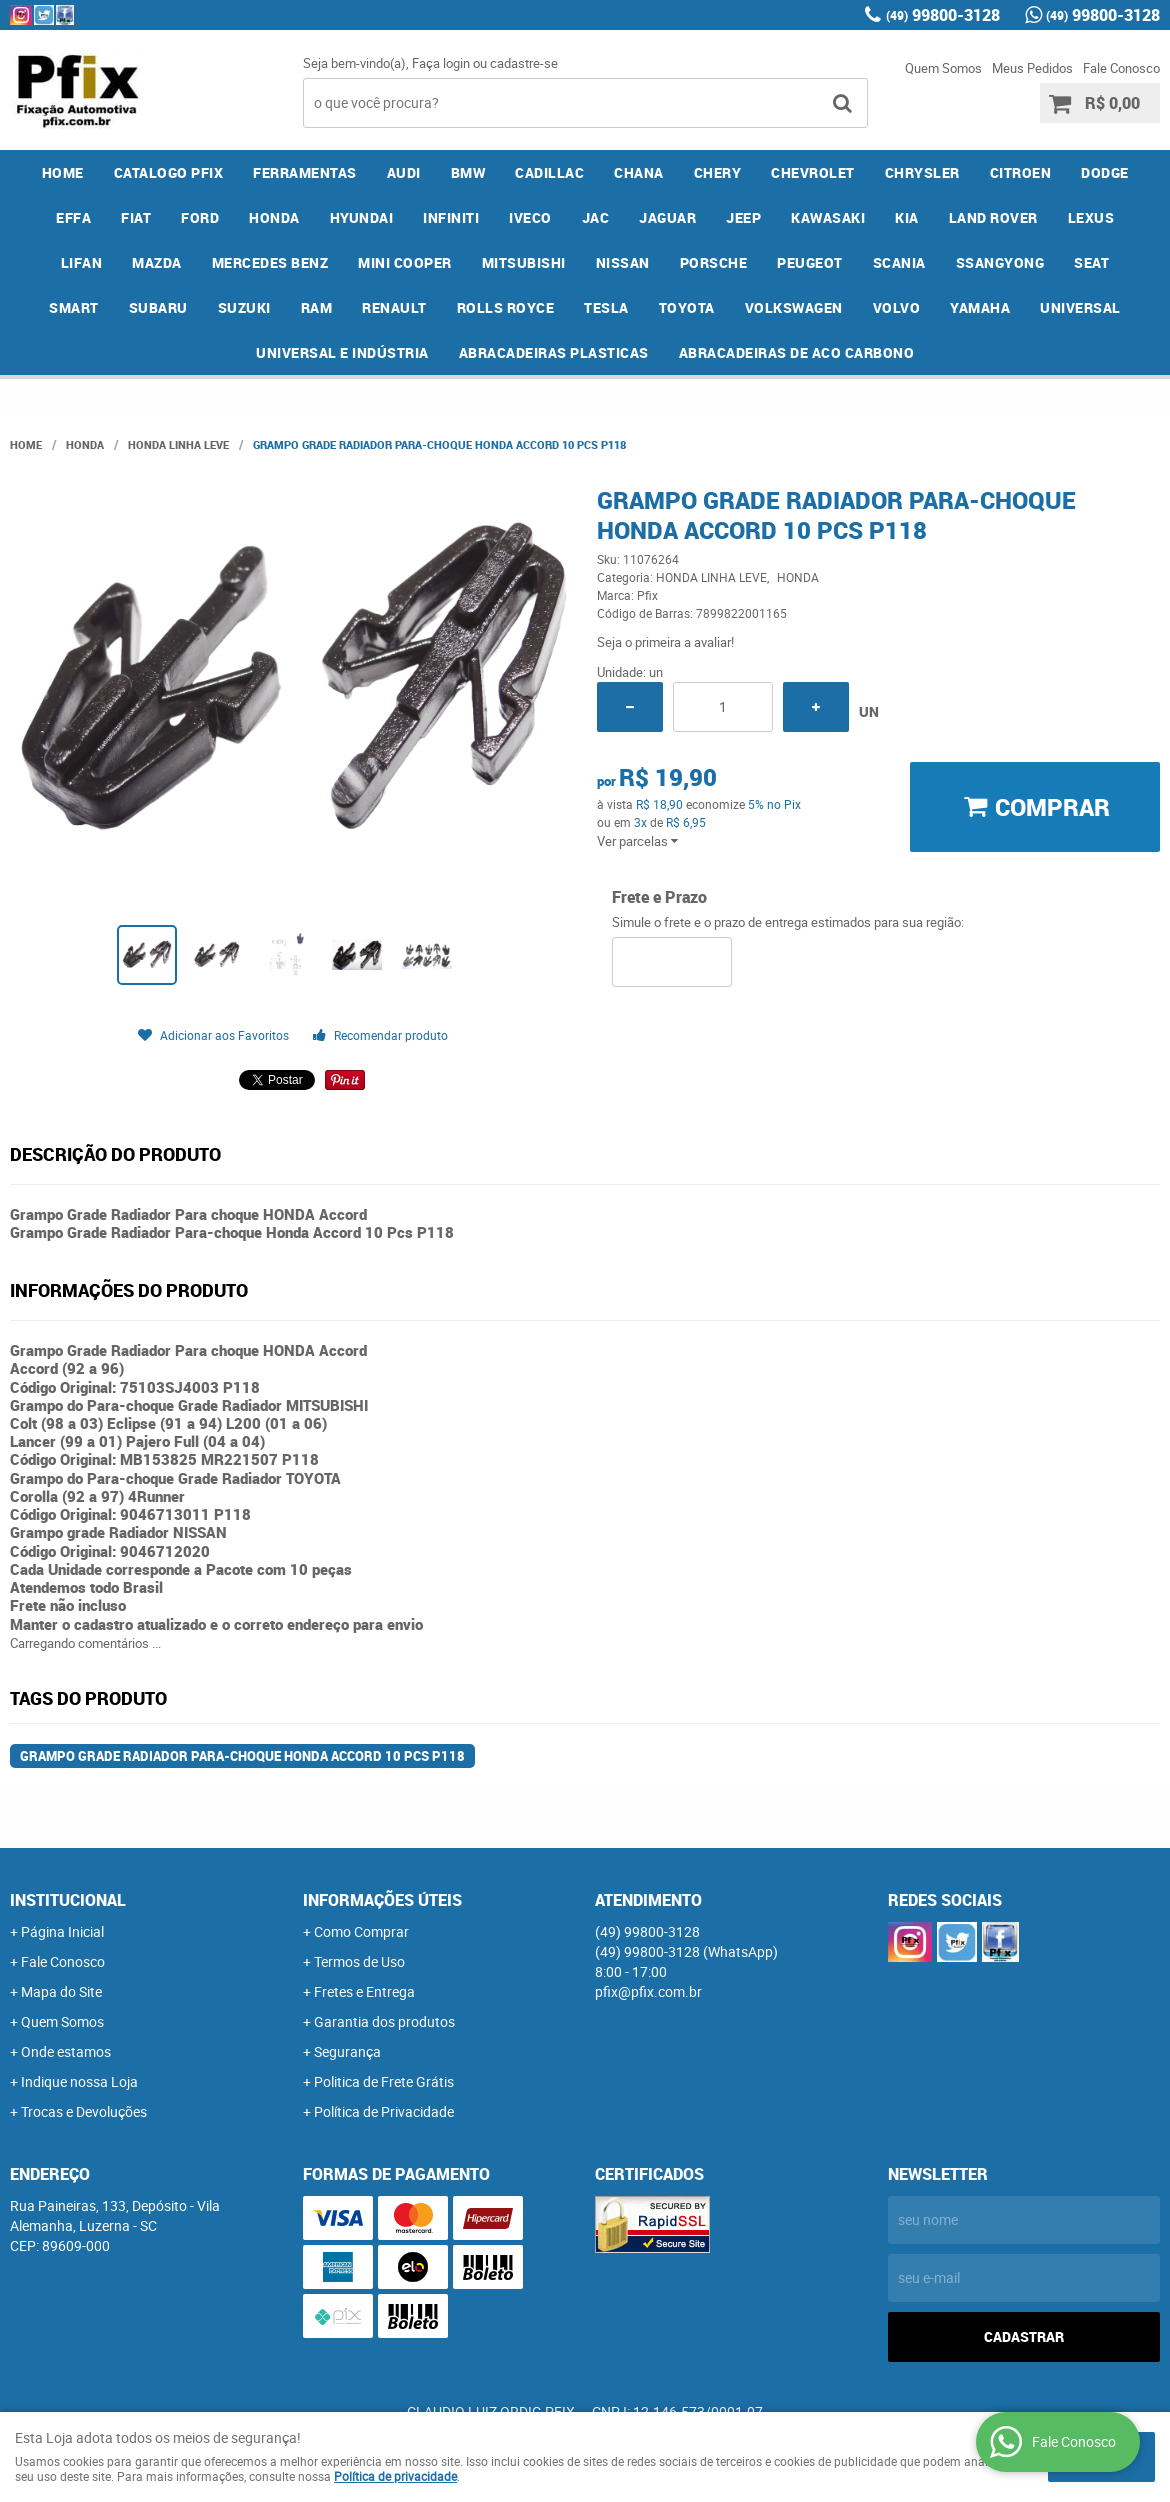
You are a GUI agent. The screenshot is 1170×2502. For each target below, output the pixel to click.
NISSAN (623, 262)
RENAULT (394, 307)
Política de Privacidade (384, 2111)
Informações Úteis (382, 1900)
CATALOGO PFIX (169, 172)
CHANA (639, 172)
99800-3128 (943, 15)
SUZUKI (244, 307)
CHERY (718, 172)
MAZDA (157, 262)
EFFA (73, 217)
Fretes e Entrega (364, 1991)
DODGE (1105, 172)
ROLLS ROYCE (506, 307)
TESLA (606, 307)
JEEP (743, 217)
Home (63, 172)
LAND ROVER (993, 217)
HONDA (274, 217)
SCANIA (899, 262)
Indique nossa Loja (79, 2081)
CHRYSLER (922, 172)
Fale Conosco (1121, 68)
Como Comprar (361, 1931)
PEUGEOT (810, 262)
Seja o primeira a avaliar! (665, 642)
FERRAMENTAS (305, 172)
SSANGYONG (1000, 262)
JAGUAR (667, 217)
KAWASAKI (828, 217)
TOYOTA (687, 307)
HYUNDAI (362, 217)
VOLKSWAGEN (794, 307)
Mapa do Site (61, 1991)
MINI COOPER (405, 262)
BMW (468, 172)
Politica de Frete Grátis (384, 2081)
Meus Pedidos (1032, 68)
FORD (200, 217)
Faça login (441, 63)
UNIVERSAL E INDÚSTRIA (342, 352)
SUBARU (158, 307)
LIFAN (82, 262)
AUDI (404, 172)
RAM (317, 307)
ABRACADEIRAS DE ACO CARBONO (797, 352)
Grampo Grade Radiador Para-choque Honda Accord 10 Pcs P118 (242, 1756)
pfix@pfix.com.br (648, 1991)
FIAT (136, 217)
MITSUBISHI (524, 262)
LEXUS (1091, 217)
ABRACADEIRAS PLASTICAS (554, 352)
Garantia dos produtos (384, 2021)
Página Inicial (62, 1931)
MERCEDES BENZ (270, 262)
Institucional (68, 1900)
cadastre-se (524, 63)
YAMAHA (980, 307)
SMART (74, 307)
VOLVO (897, 307)
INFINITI (451, 217)
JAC (596, 217)
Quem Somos (943, 68)
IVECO (530, 217)
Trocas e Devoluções (84, 2111)
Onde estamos (66, 2051)
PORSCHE (714, 262)
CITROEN (1021, 172)
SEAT (1091, 262)
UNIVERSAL (1080, 307)
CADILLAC (549, 172)
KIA (907, 217)
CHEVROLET (813, 172)
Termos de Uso (359, 1961)
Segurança (347, 2051)
